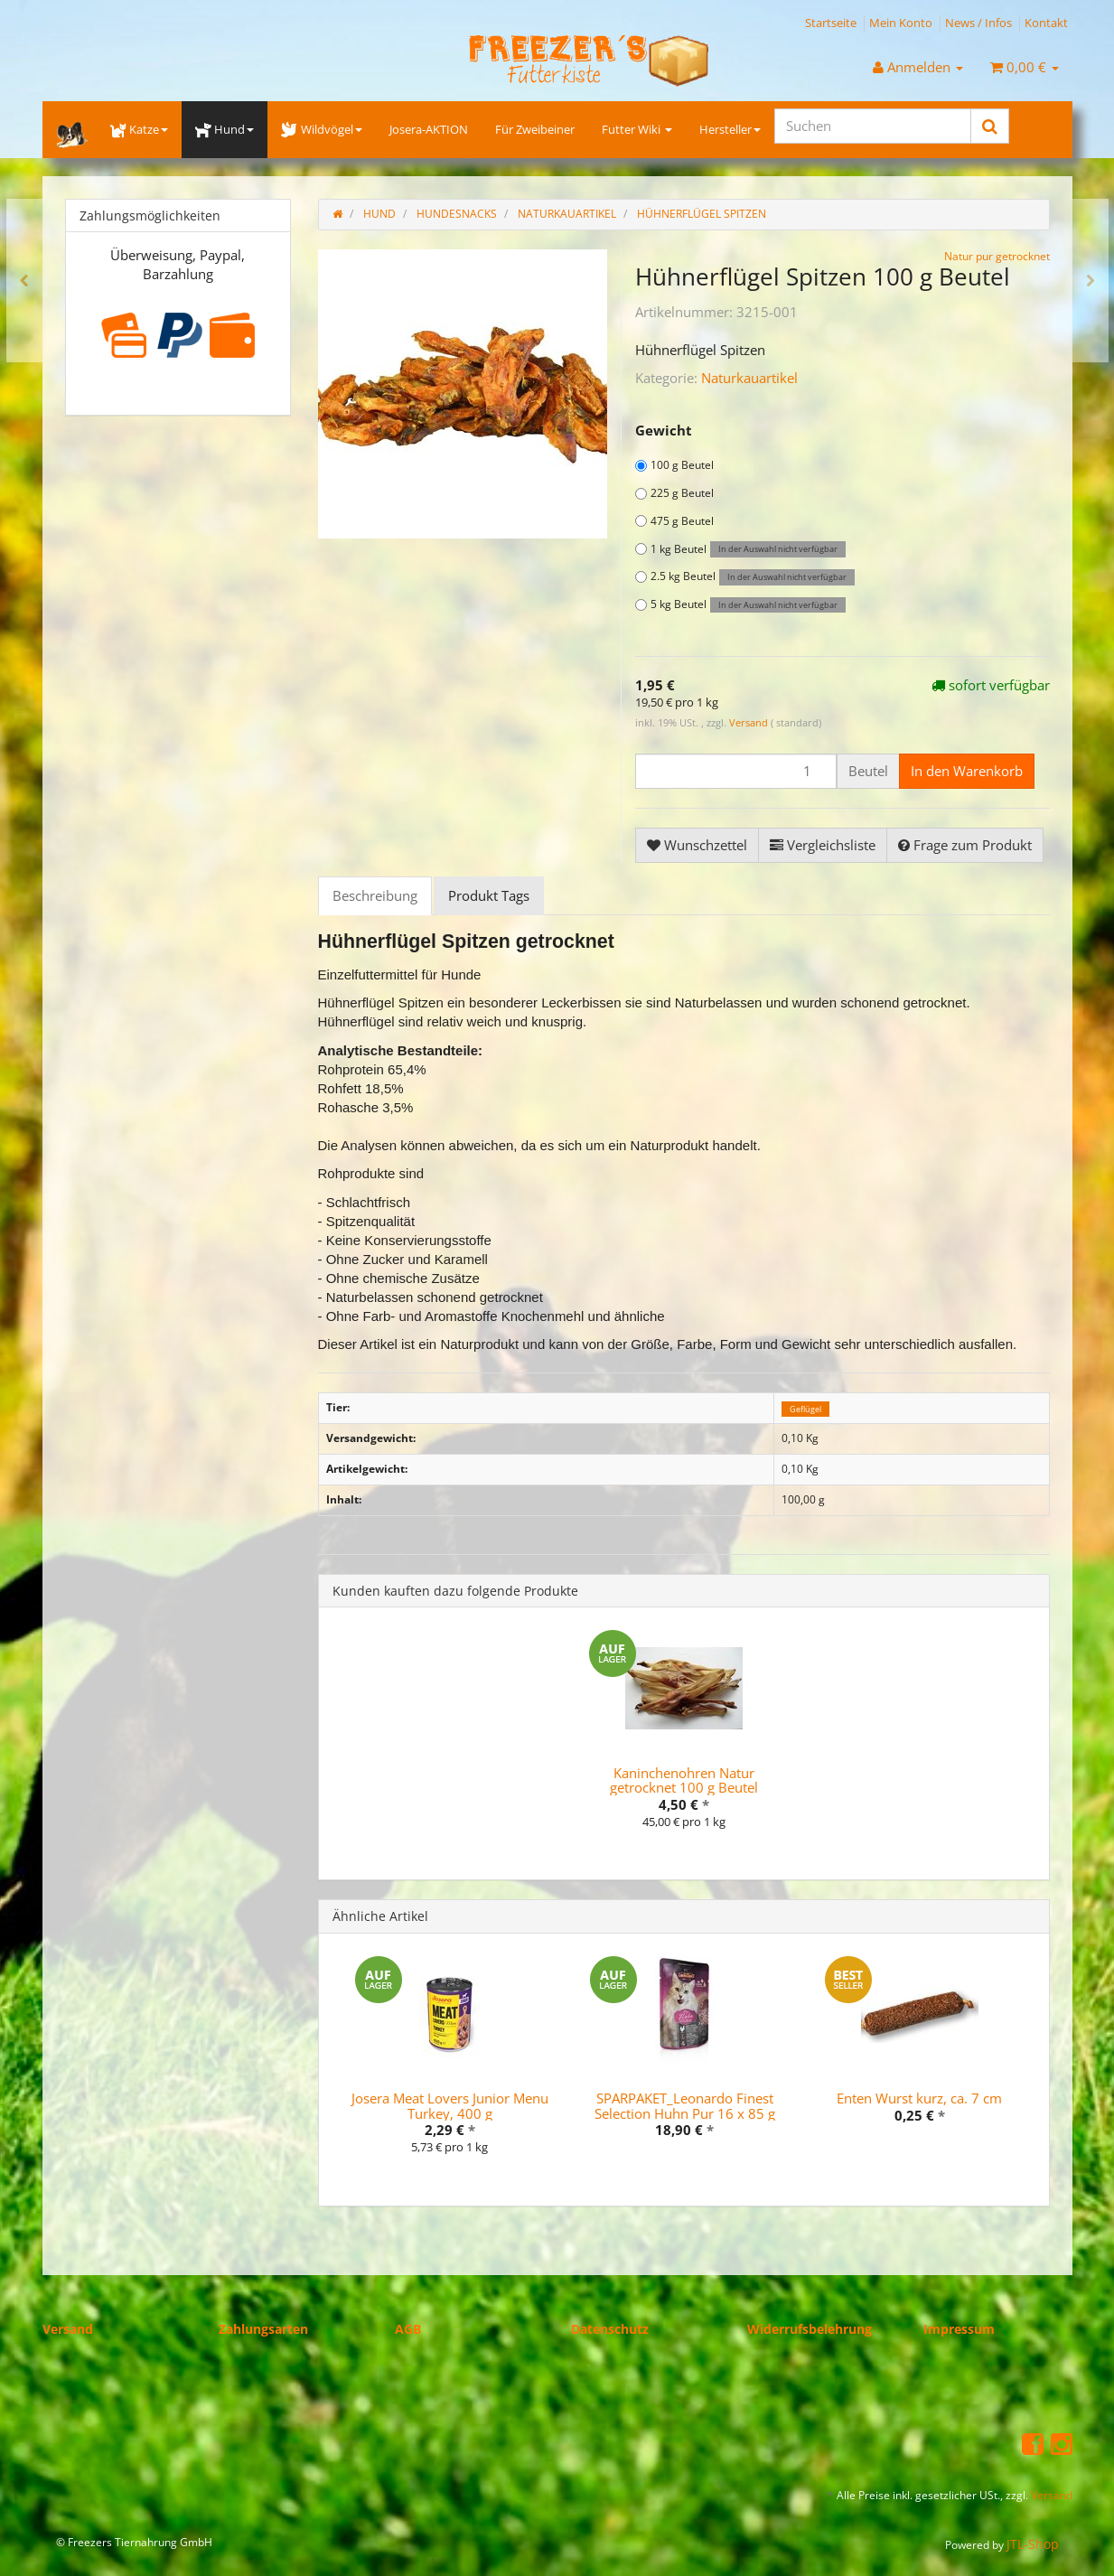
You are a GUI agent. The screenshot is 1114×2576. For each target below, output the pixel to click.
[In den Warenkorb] (966, 771)
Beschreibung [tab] (374, 895)
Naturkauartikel (749, 378)
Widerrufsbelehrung (809, 2328)
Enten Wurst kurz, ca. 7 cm (919, 2098)
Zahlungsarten (263, 2328)
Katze (139, 129)
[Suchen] (872, 126)
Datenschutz (610, 2328)
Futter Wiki (637, 129)
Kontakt (1046, 22)
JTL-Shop (1032, 2544)
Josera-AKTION (428, 129)
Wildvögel (321, 129)
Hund (224, 129)
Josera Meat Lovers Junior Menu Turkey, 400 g (449, 2105)
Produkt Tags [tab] (488, 895)
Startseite (831, 22)
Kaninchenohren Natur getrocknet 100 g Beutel (684, 1780)
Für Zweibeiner (535, 129)
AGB (408, 2328)
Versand (750, 722)
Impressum (959, 2328)
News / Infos (978, 22)
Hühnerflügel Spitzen (701, 213)
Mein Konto (900, 22)
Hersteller (730, 129)
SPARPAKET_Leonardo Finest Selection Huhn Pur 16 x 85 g (684, 2105)
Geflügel (805, 1408)
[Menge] (736, 771)
